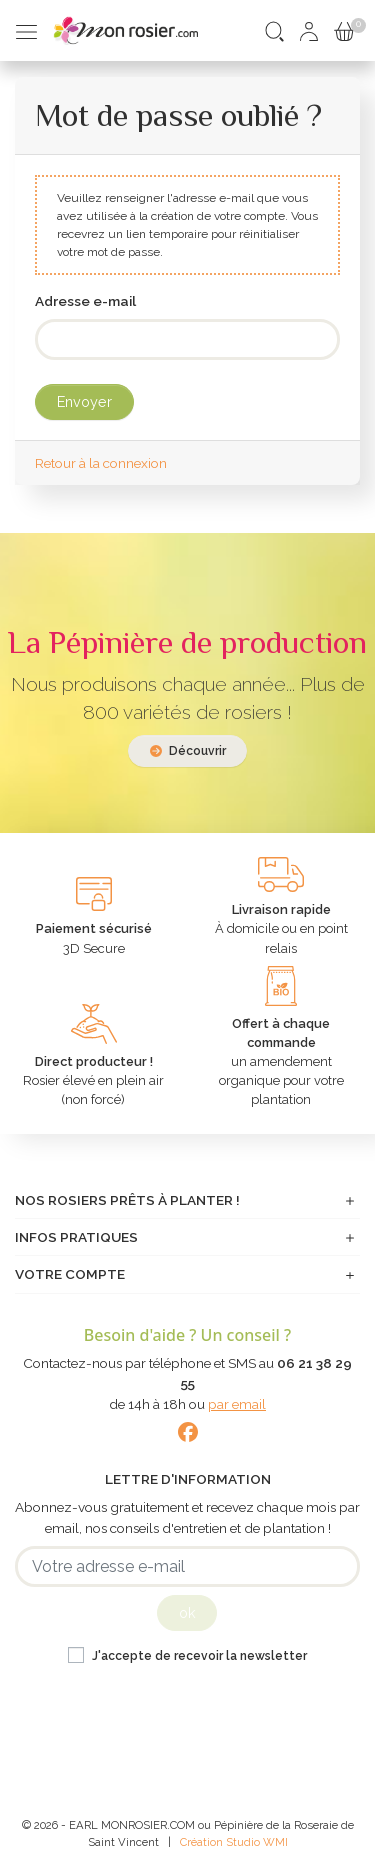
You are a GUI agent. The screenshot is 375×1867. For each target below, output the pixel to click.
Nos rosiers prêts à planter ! (127, 1200)
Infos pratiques (76, 1237)
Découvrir (188, 751)
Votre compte (70, 1274)
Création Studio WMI (234, 1842)
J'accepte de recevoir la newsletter (199, 1656)
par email (237, 1404)
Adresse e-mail (85, 301)
